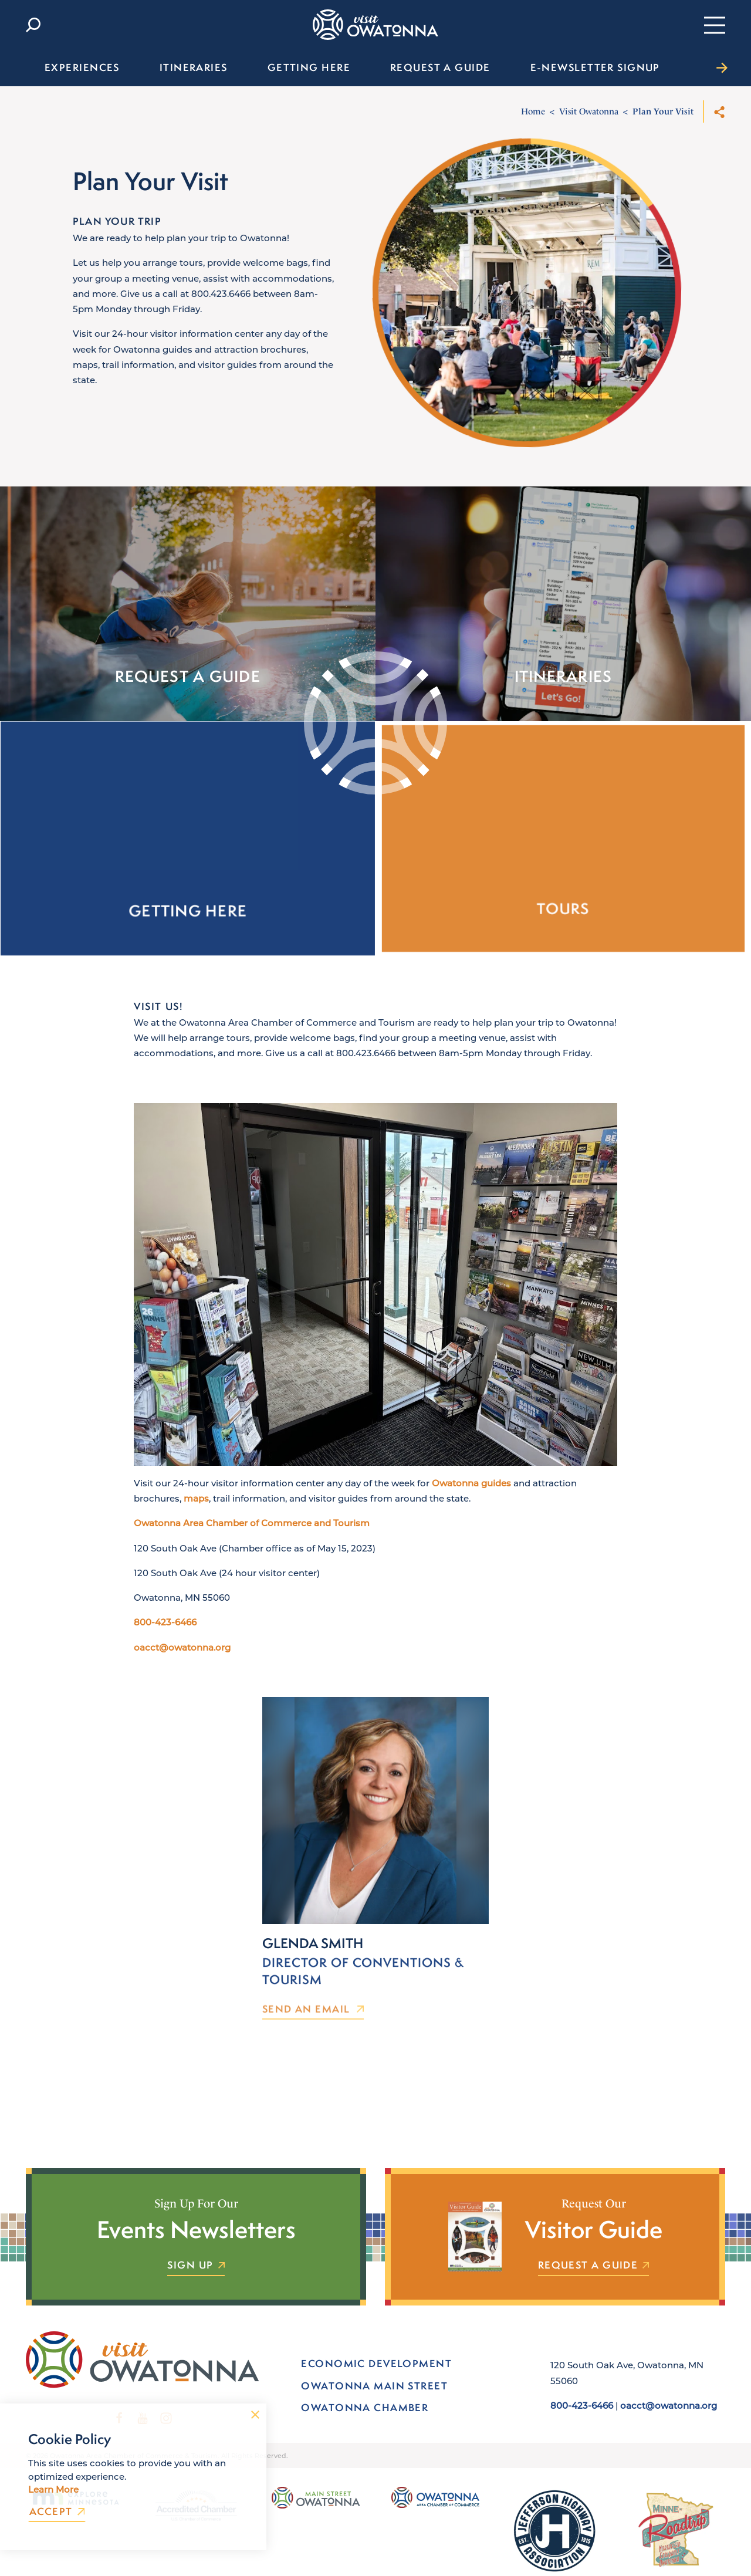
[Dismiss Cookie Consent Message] (255, 2414)
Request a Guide (593, 2265)
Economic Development (376, 2363)
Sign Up (195, 2265)
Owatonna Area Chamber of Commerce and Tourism (252, 1540)
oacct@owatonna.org (182, 1664)
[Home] (375, 24)
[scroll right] (721, 67)
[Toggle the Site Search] (33, 24)
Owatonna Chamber (364, 2407)
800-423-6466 (165, 1639)
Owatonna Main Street (374, 2385)
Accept (56, 2512)
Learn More (53, 2489)
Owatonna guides (471, 1500)
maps (196, 1515)
